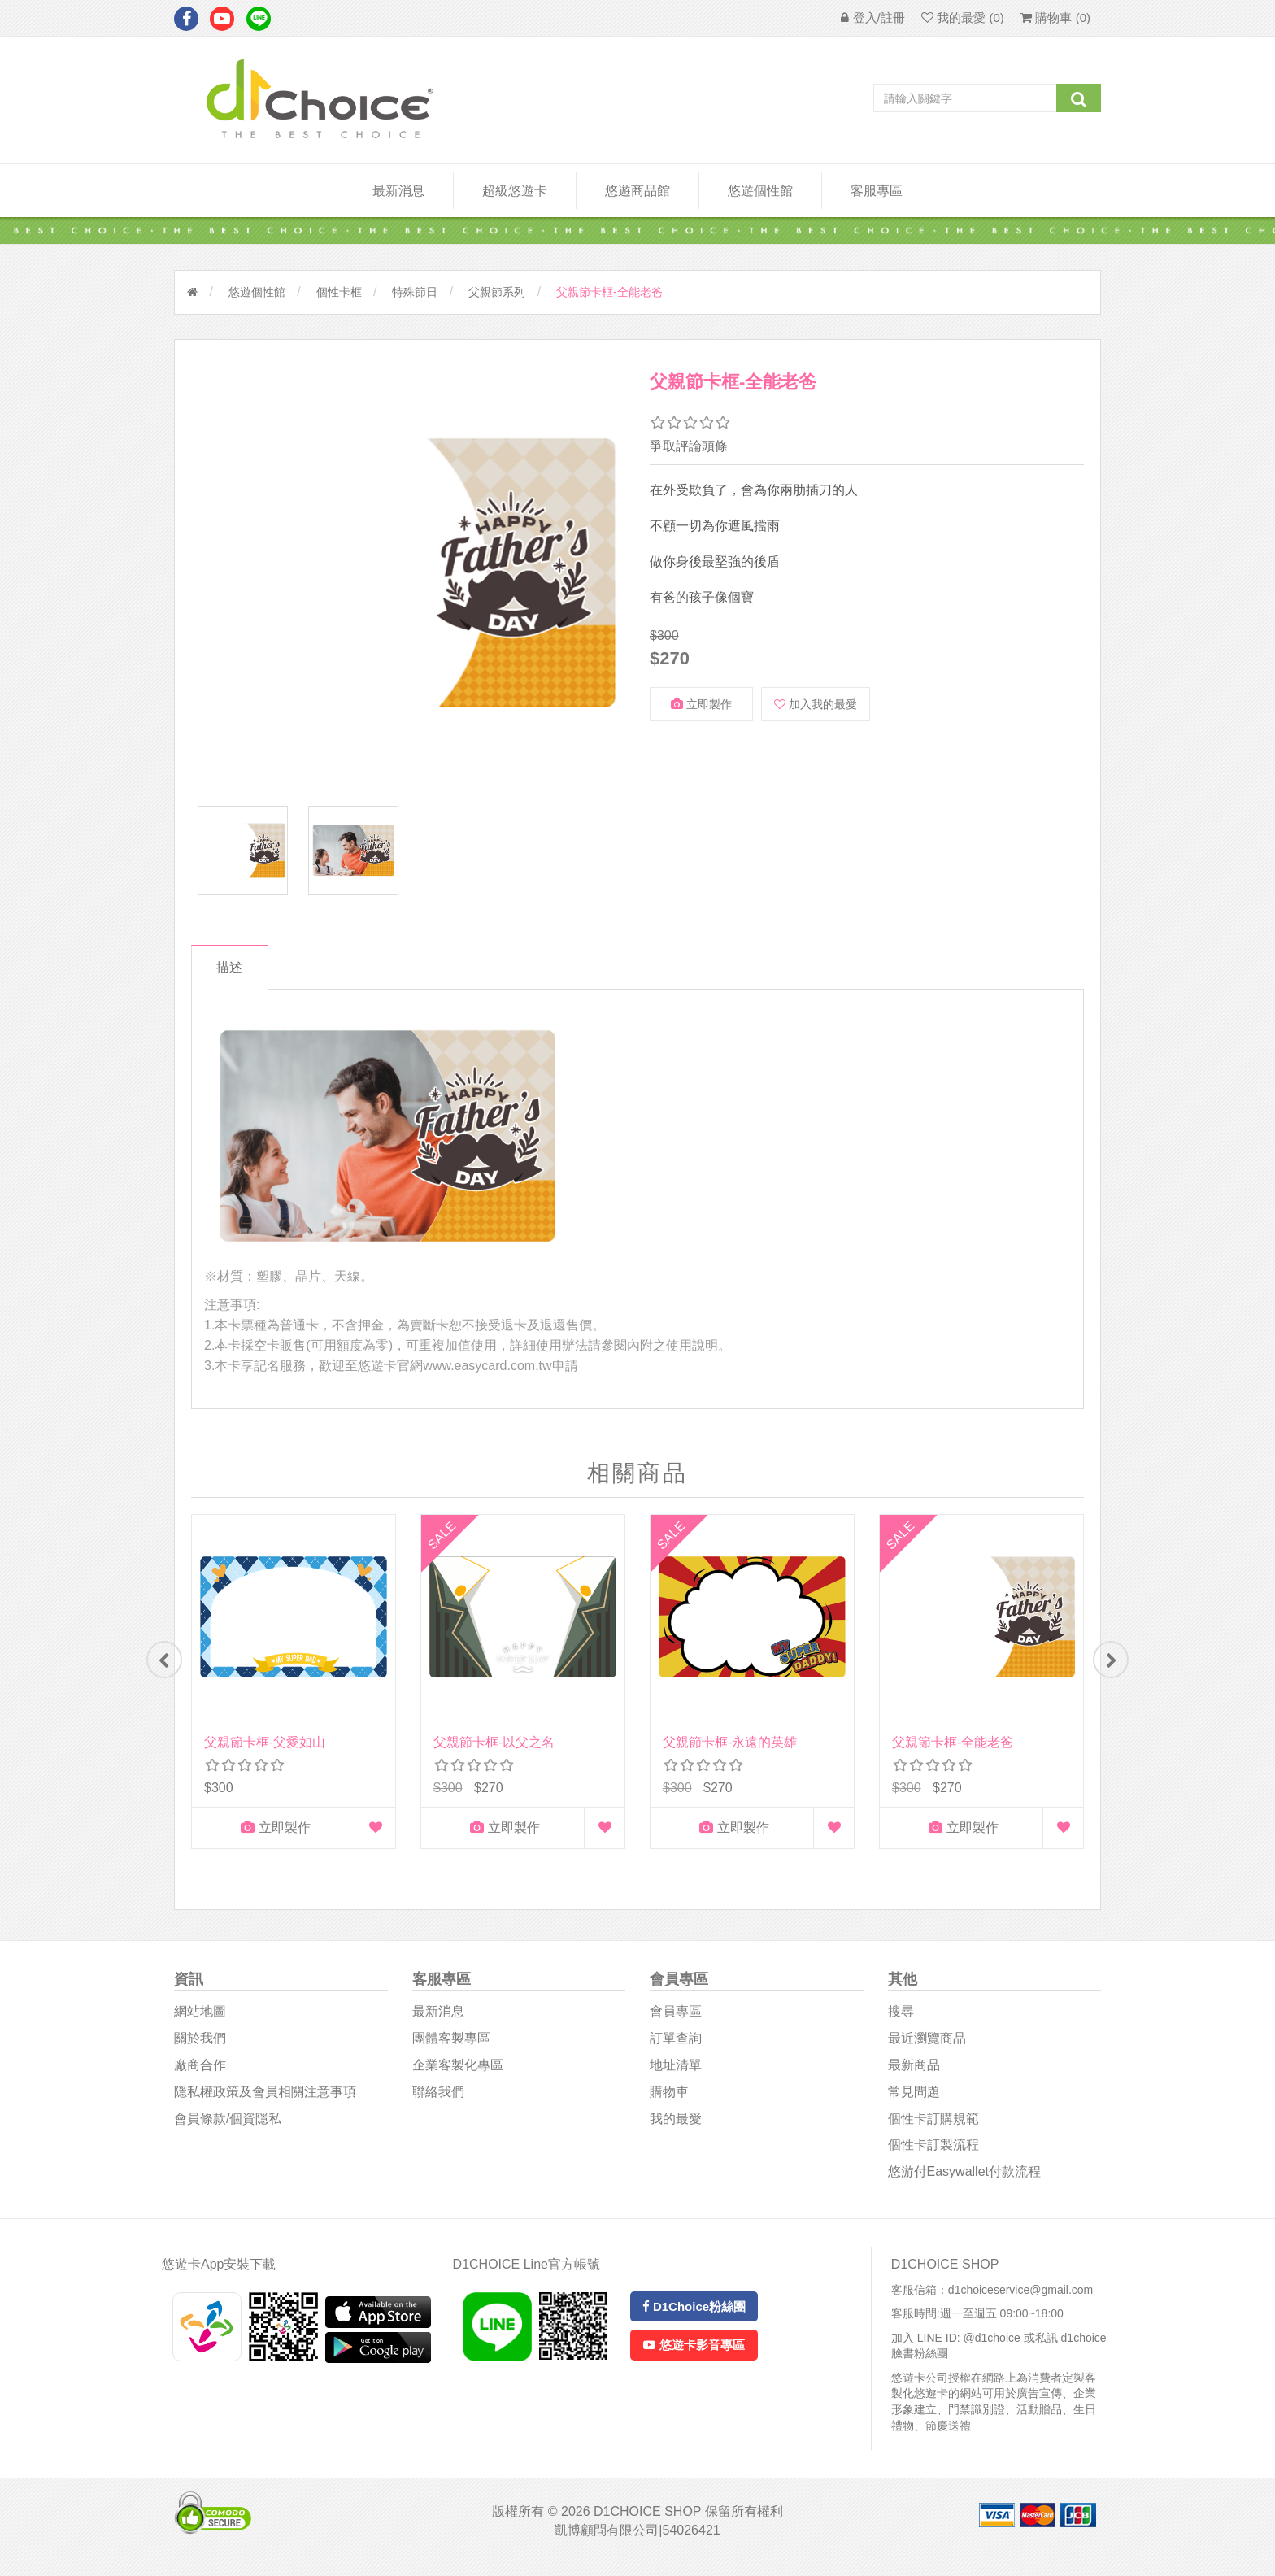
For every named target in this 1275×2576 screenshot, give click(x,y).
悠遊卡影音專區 (693, 2356)
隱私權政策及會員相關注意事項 (265, 2103)
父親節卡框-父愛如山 (264, 1750)
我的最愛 (676, 2130)
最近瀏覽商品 (927, 2049)
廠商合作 (200, 2076)
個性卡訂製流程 (933, 2157)
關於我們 (200, 2049)
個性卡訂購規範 (933, 2130)
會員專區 (676, 2023)
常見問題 (914, 2103)
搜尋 (901, 2023)
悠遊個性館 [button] (760, 191)
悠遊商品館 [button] (637, 191)
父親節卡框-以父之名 (494, 1750)
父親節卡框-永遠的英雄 (730, 1750)
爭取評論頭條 (689, 446)
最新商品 (914, 2076)
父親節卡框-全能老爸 (952, 1750)
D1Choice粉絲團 (694, 2318)
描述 (233, 975)
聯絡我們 (438, 2103)
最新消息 (398, 191)
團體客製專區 (451, 2049)
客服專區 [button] (877, 191)
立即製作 (701, 704)
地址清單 (676, 2076)
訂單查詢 (676, 2049)
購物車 (669, 2103)
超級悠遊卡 (514, 191)
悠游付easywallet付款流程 (964, 2183)
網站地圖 (200, 2023)
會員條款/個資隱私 (227, 2130)
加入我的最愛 (815, 704)
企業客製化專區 (457, 2076)
